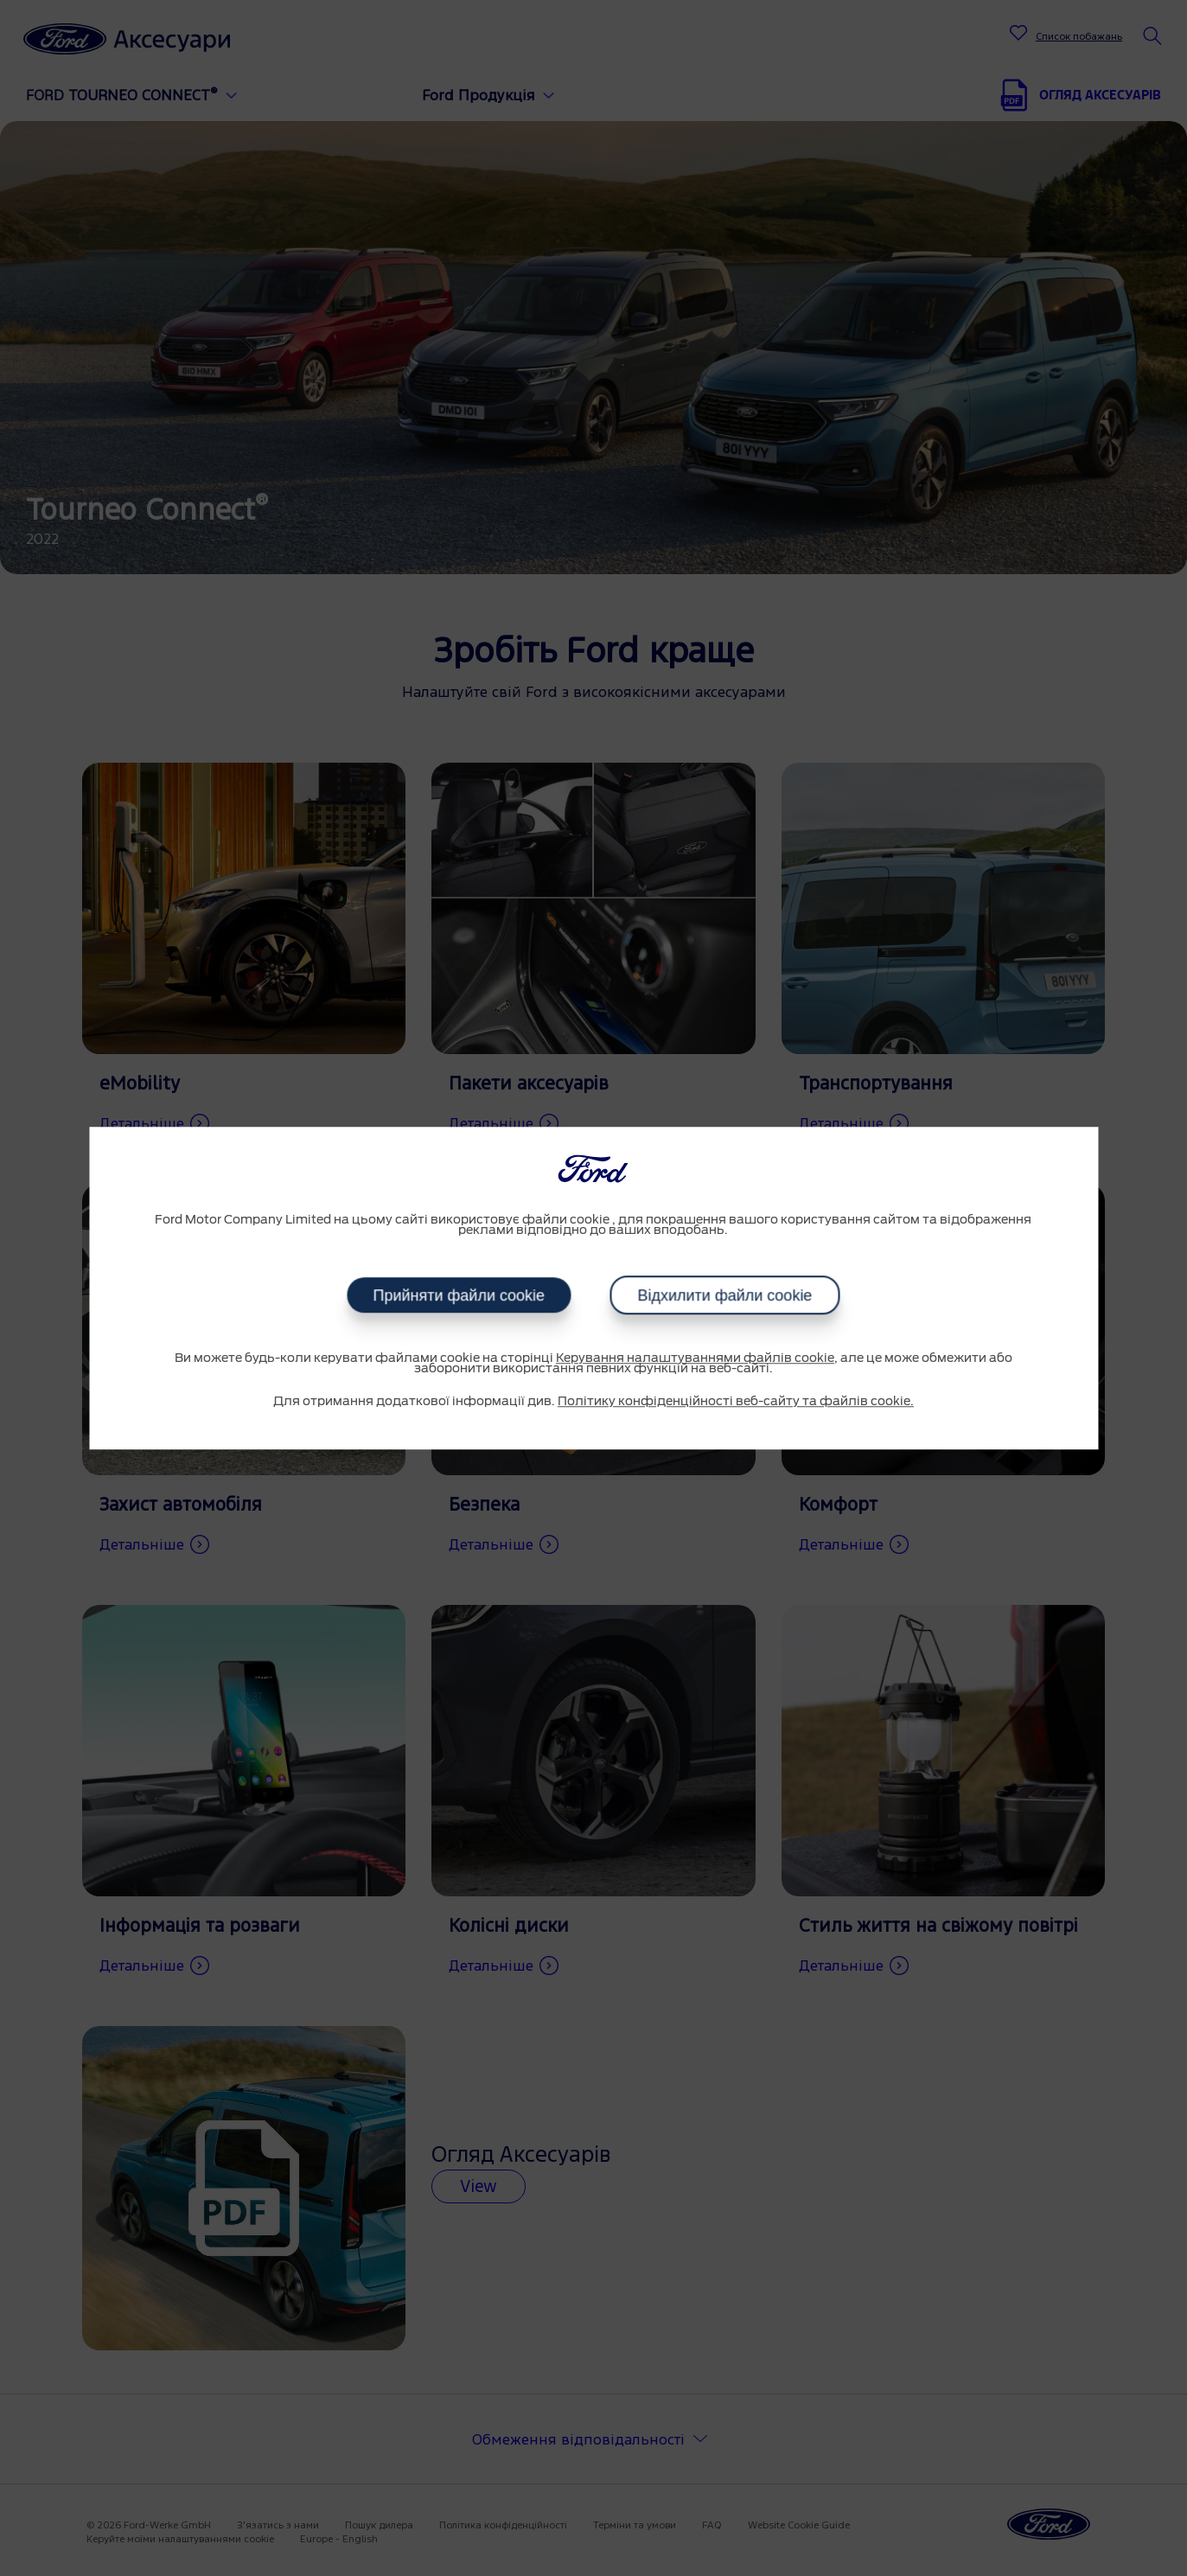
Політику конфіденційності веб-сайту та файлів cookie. (736, 1402)
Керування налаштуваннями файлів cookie (695, 1358)
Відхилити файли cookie (725, 1295)
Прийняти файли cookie (459, 1295)
